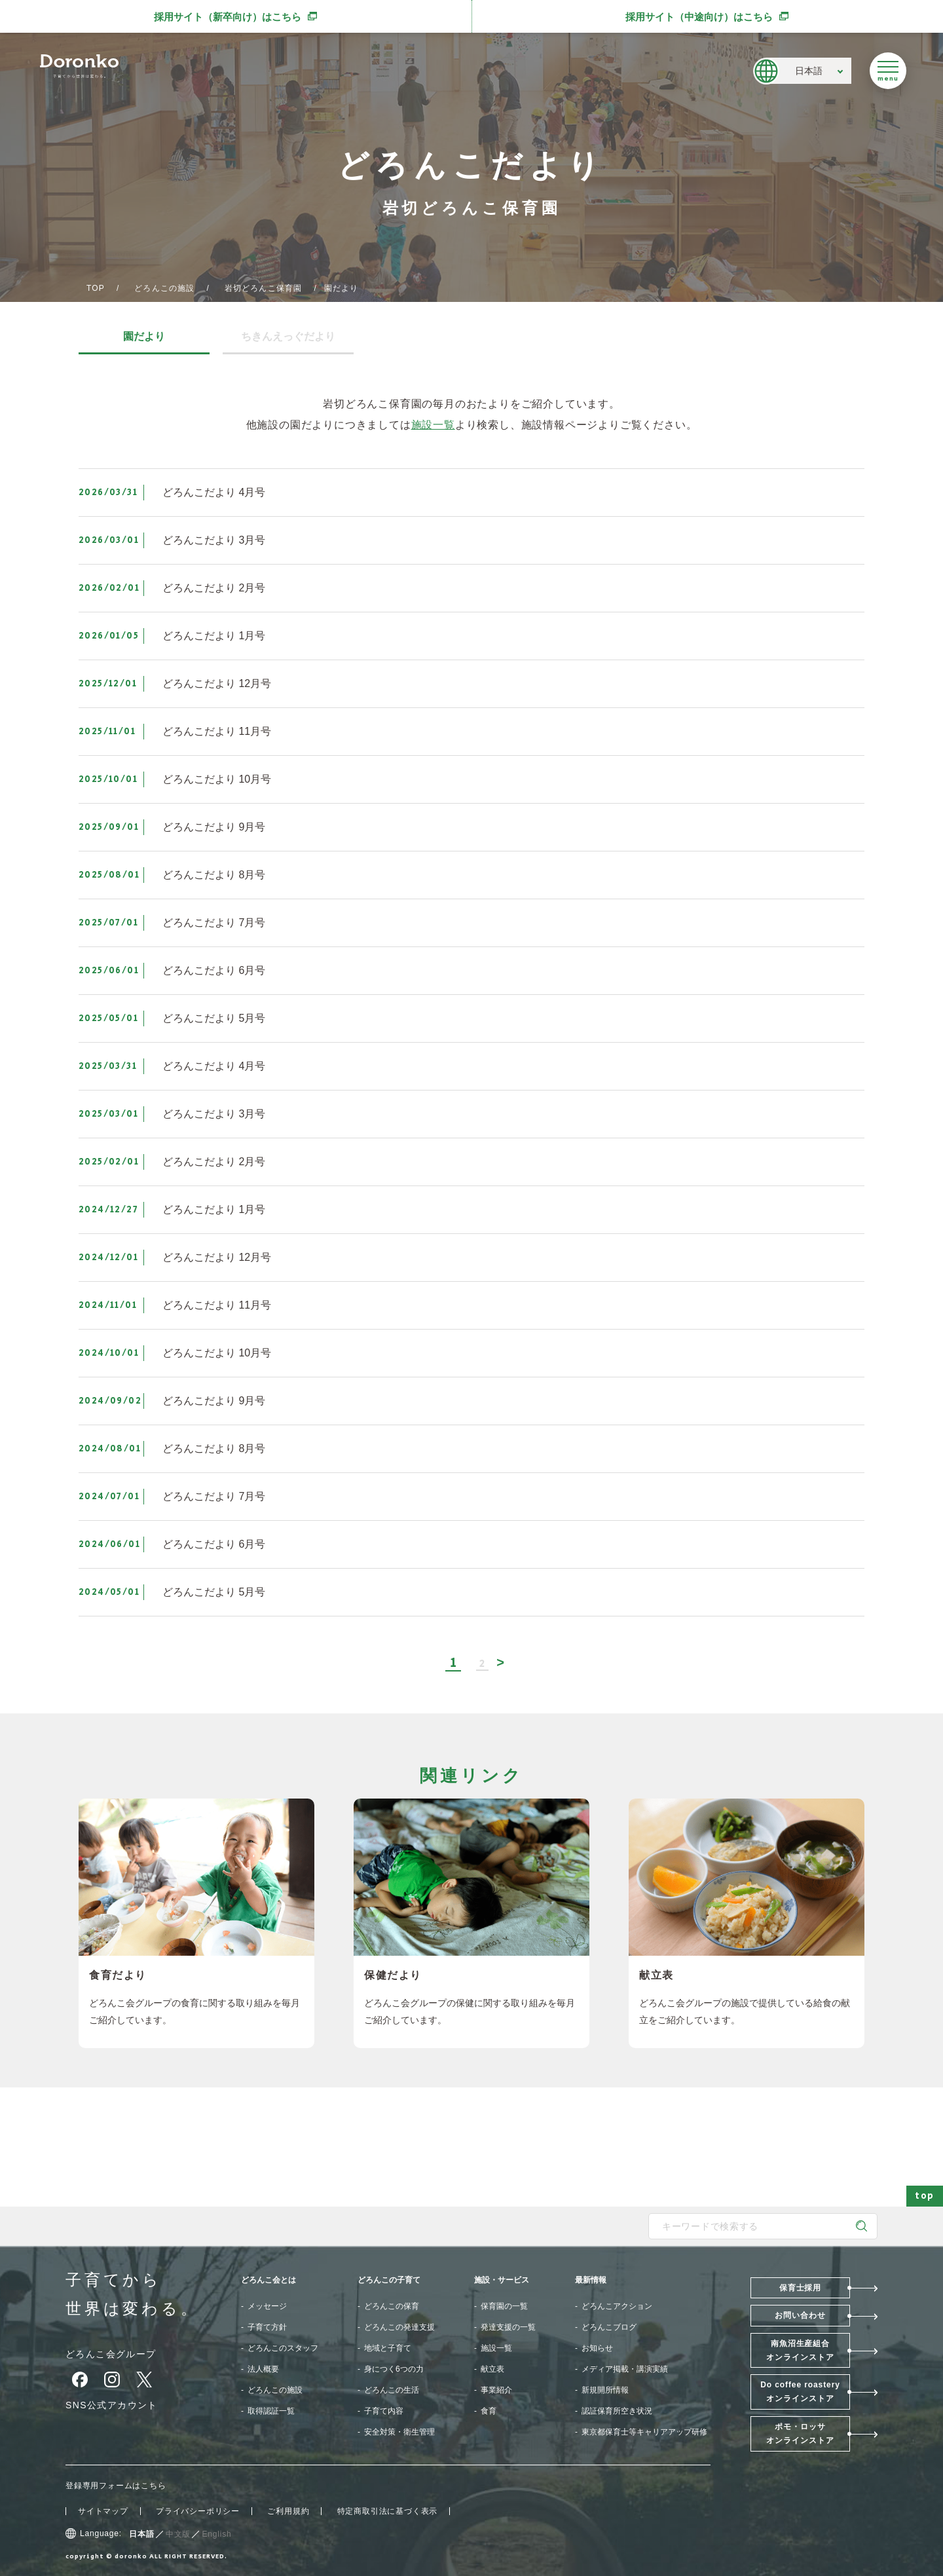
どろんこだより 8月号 (213, 874)
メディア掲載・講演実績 (625, 2369)
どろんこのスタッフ (283, 2348)
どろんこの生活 (391, 2390)
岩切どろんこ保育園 (264, 288)
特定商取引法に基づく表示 (387, 2511)
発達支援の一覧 (508, 2327)
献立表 (492, 2369)
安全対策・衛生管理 (399, 2431)
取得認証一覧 (271, 2411)
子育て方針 (267, 2327)
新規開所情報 (605, 2390)
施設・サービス (501, 2280)
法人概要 (263, 2369)
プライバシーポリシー (198, 2511)
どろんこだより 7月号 (213, 922)
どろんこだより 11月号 (216, 731)
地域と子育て (387, 2348)
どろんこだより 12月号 (216, 683)
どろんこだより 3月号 (213, 540)
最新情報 (590, 2280)
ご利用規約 (288, 2511)
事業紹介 (496, 2390)
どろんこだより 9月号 (213, 826)
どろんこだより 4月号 (213, 492)
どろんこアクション (617, 2306)
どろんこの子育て (389, 2280)
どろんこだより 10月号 (216, 779)
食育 (488, 2411)
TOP (95, 288)
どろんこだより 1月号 (213, 635)
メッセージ (267, 2306)
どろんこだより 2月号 (213, 587)
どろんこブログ (609, 2327)
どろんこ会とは (268, 2280)
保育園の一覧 (504, 2306)
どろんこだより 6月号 (213, 970)
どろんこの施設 (164, 288)
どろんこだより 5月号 (213, 1018)
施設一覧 (433, 424)
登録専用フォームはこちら (115, 2485)
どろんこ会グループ (111, 2354)
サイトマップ (103, 2511)
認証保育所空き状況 (617, 2411)
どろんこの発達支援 (399, 2327)
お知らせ (597, 2348)
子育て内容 (383, 2411)
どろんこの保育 (391, 2306)
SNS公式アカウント (111, 2405)
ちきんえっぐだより (288, 336)
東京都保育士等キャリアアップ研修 (644, 2431)
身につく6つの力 (394, 2369)
